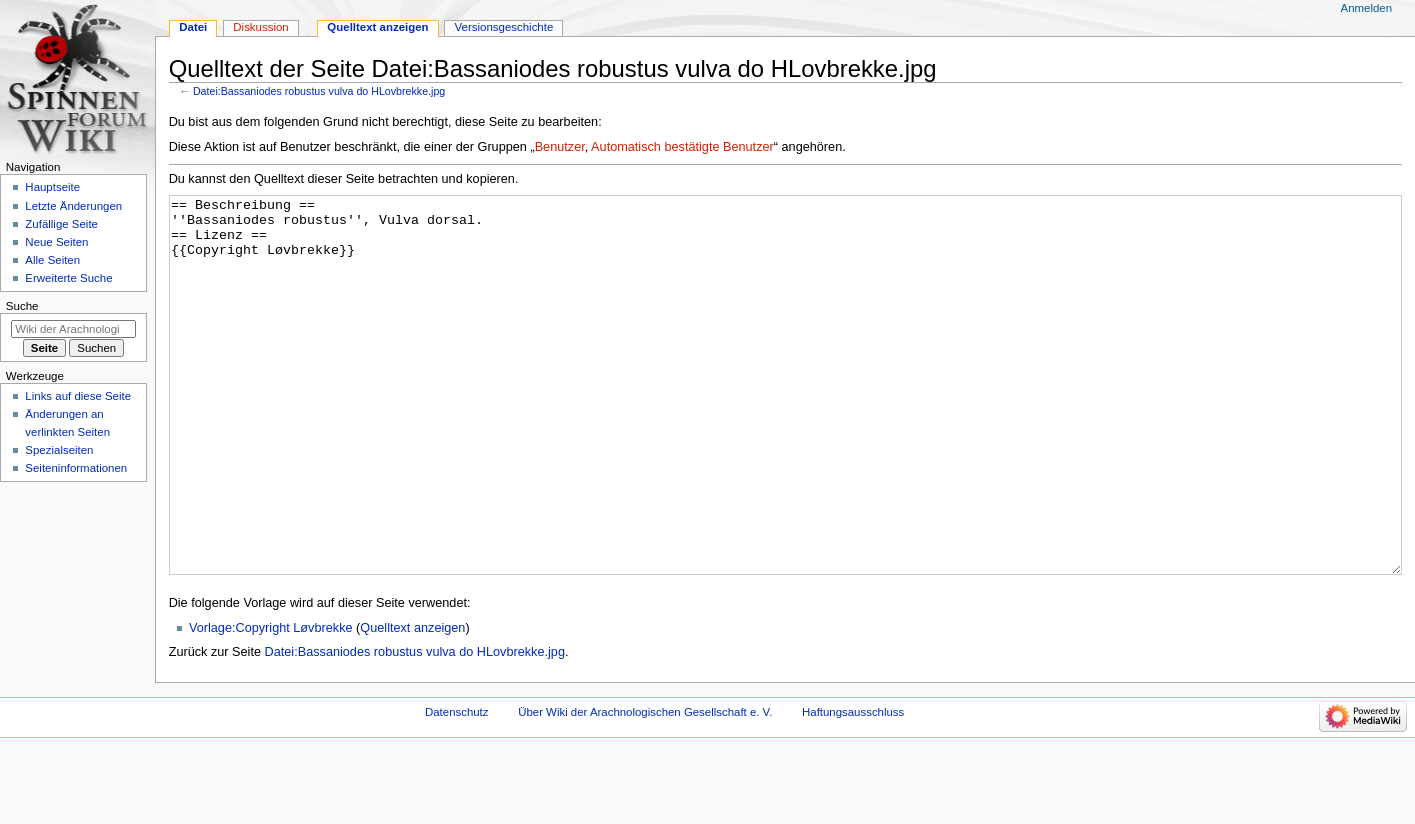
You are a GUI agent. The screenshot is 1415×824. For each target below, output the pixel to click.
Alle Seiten (52, 260)
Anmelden (1367, 8)
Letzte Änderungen (73, 206)
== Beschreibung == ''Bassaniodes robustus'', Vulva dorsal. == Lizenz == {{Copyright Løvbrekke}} (786, 422)
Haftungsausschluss (853, 787)
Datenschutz (457, 787)
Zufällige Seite (61, 224)
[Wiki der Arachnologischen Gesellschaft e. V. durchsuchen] (73, 329)
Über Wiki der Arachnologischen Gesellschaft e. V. (645, 787)
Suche (22, 306)
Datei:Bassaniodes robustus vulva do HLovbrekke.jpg (319, 91)
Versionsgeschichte (504, 27)
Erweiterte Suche (68, 278)
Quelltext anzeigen (412, 703)
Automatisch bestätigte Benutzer (682, 147)
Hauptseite (52, 187)
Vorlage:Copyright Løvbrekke (271, 703)
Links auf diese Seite (78, 396)
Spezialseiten (59, 450)
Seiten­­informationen (76, 468)
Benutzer (560, 147)
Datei (193, 27)
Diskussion (260, 27)
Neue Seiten (56, 242)
